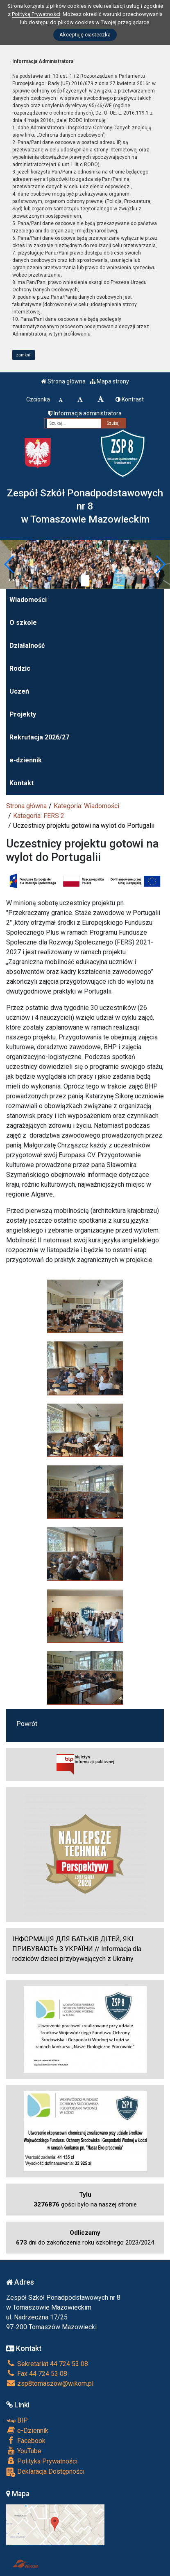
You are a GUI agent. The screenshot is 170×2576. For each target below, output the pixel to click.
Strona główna (63, 381)
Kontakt (21, 783)
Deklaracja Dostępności (45, 2472)
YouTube (23, 2451)
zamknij (24, 355)
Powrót (26, 1724)
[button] (9, 564)
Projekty (22, 714)
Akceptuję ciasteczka (85, 35)
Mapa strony (109, 381)
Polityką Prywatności (36, 14)
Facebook (25, 2440)
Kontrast (130, 399)
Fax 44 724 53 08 (36, 2374)
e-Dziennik (27, 2430)
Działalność (27, 645)
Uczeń (19, 691)
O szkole (23, 623)
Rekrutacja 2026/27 (39, 737)
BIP (17, 2420)
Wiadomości (28, 600)
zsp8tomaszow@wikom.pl (49, 2383)
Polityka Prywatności (41, 2461)
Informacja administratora (85, 413)
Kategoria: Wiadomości (86, 806)
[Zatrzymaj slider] (85, 581)
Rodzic (19, 668)
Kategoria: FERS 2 (38, 816)
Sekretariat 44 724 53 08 (47, 2364)
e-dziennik (25, 760)
